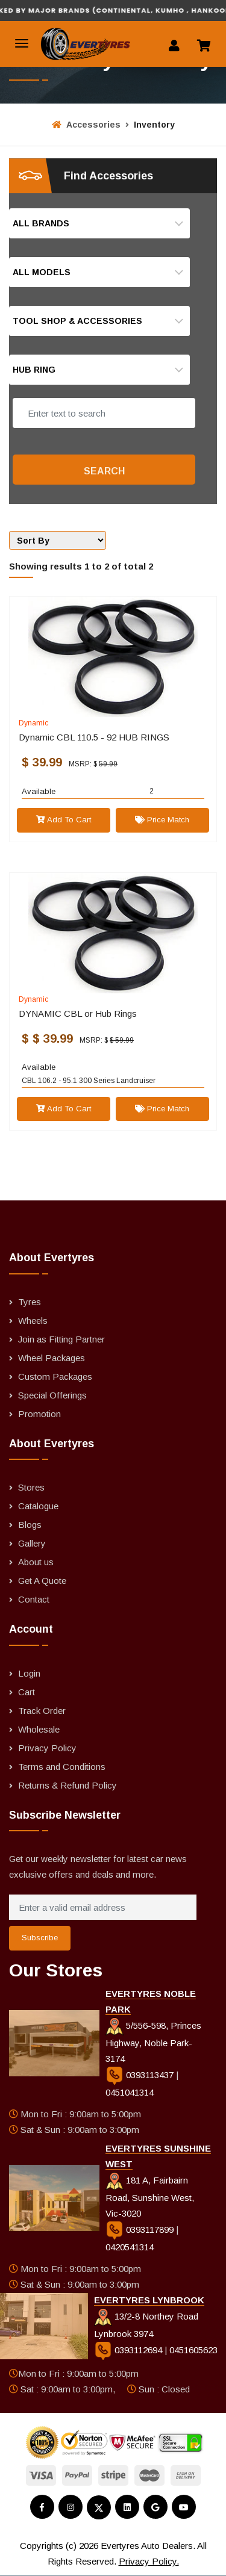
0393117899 (140, 2229)
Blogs (30, 1524)
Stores (31, 1487)
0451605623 (193, 2350)
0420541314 (129, 2247)
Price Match (162, 819)
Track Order (42, 1710)
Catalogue (38, 1506)
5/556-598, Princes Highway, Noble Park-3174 (153, 2042)
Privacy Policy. (149, 2561)
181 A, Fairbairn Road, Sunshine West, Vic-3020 (149, 2196)
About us (36, 1562)
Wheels (33, 1320)
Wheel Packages (51, 1358)
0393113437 (140, 2075)
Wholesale (39, 1729)
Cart (26, 1692)
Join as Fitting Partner (61, 1339)
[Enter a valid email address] (102, 1907)
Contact (33, 1599)
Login (29, 1673)
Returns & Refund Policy (67, 1785)
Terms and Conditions (61, 1766)
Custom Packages (55, 1376)
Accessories (86, 124)
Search (104, 471)
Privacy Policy (47, 1748)
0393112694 (129, 2350)
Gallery (32, 1543)
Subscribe (40, 1937)
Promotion (39, 1414)
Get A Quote (42, 1580)
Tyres (29, 1302)
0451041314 (129, 2092)
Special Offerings (52, 1395)
